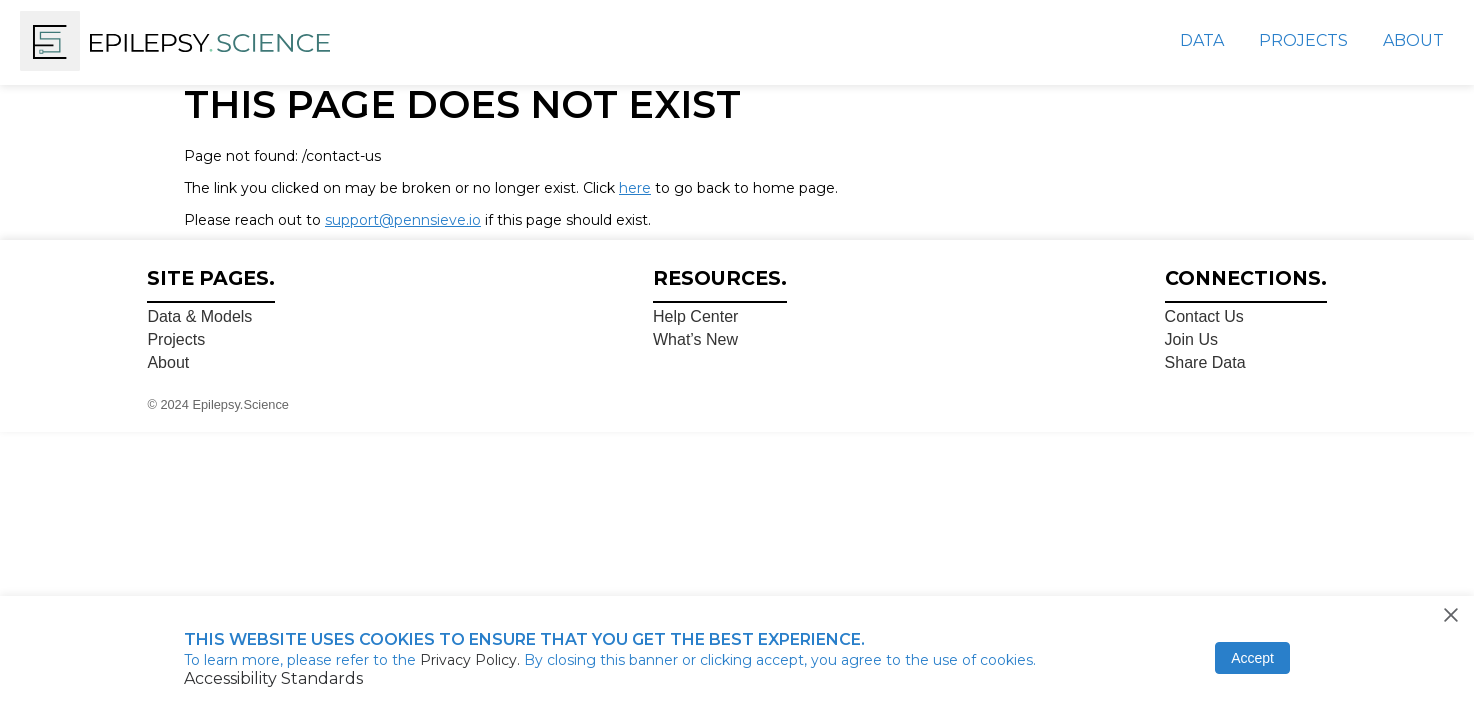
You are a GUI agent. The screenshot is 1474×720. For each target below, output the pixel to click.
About (1413, 40)
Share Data (1205, 362)
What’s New (695, 339)
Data (1202, 40)
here (635, 188)
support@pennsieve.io (403, 220)
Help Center (695, 316)
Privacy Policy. (472, 660)
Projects (1303, 40)
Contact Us (1204, 316)
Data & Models (199, 316)
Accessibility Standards (273, 678)
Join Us (1191, 339)
